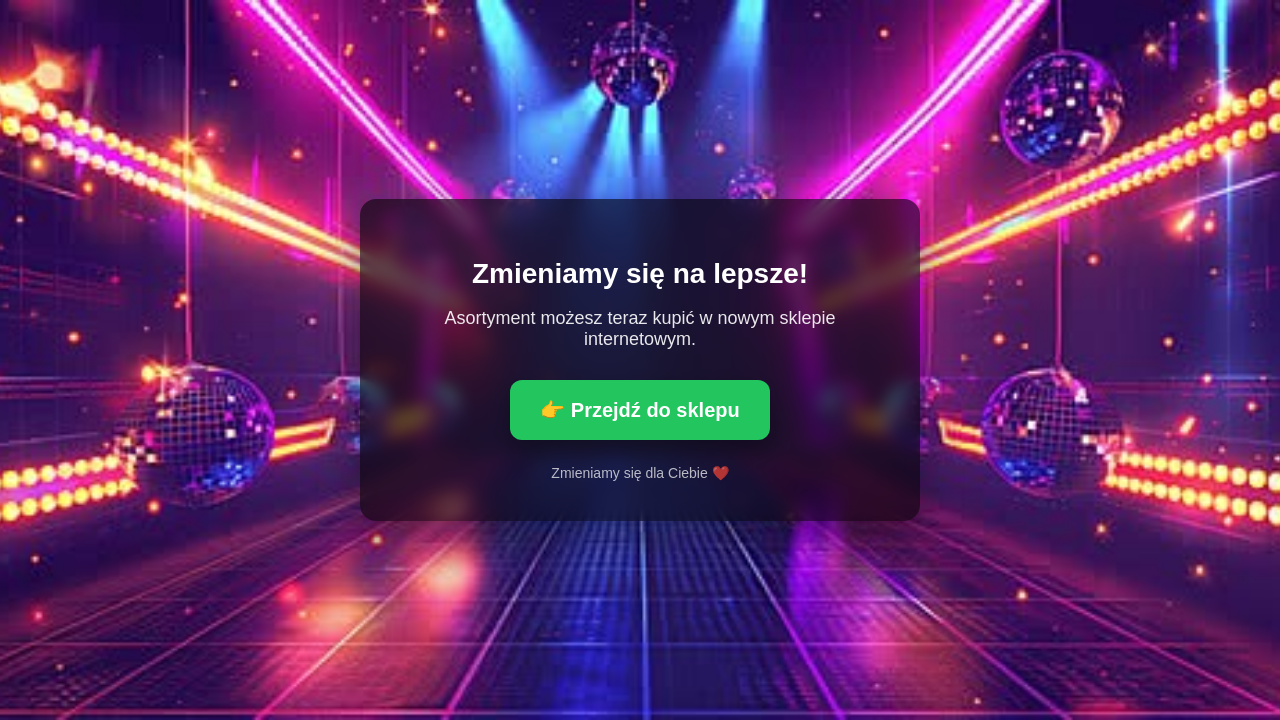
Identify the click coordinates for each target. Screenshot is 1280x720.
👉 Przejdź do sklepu (639, 410)
